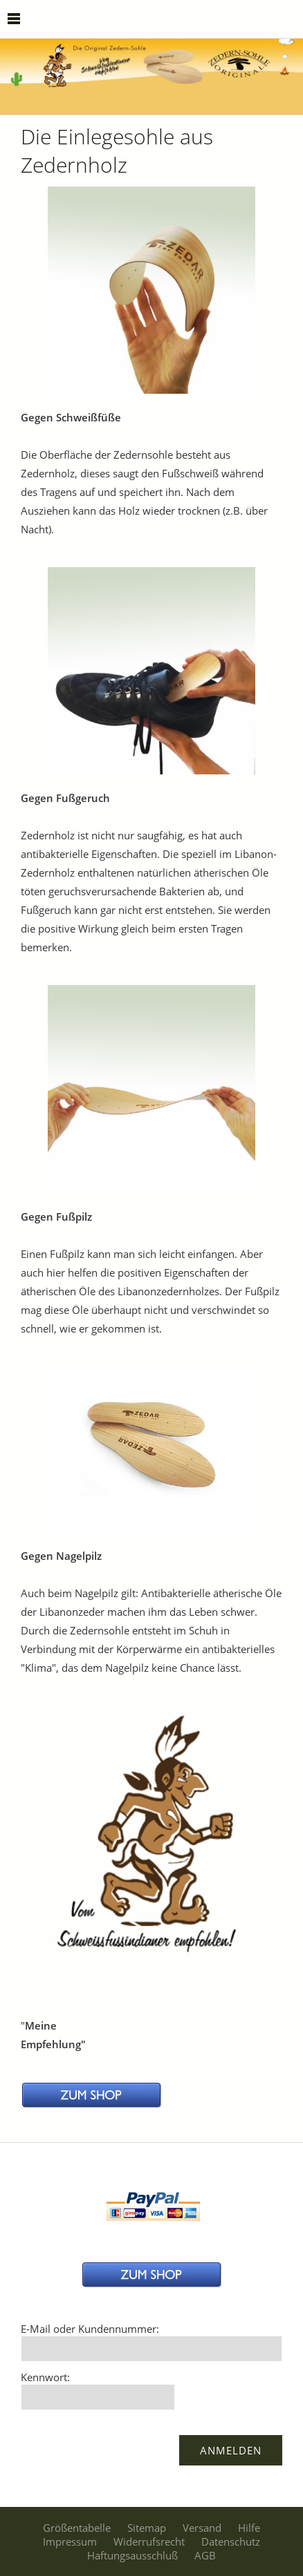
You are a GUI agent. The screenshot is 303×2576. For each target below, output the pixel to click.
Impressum (70, 2541)
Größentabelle (77, 2528)
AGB (205, 2555)
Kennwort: (45, 2377)
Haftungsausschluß (132, 2555)
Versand (202, 2528)
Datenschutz (230, 2541)
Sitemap (146, 2528)
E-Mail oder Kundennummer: (90, 2329)
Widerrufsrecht (149, 2541)
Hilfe (249, 2528)
